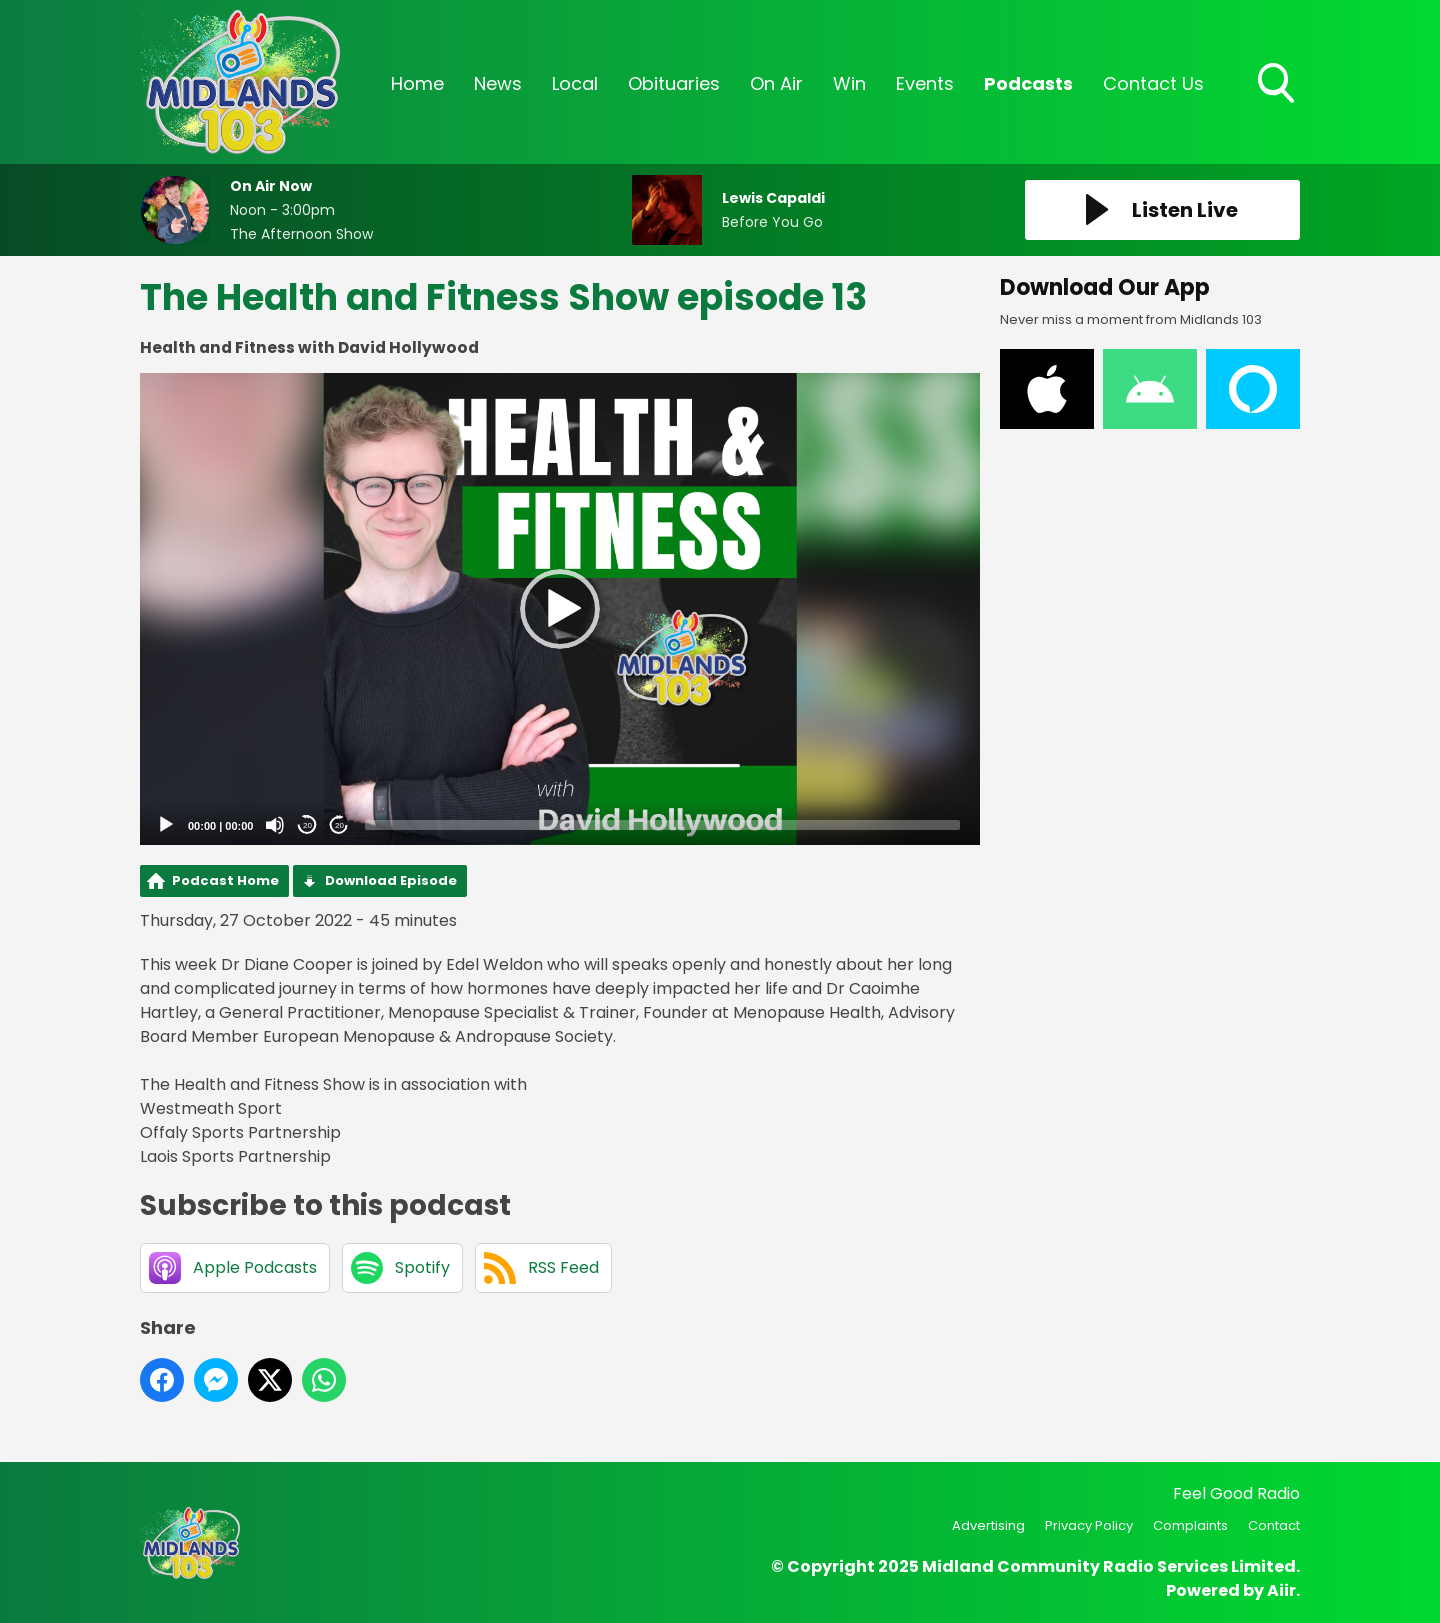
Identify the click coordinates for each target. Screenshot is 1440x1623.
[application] (560, 609)
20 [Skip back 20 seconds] (307, 825)
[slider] (662, 825)
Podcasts (1028, 83)
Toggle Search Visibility (1278, 85)
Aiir (1281, 1590)
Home (417, 83)
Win (849, 83)
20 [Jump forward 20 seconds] (339, 825)
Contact (1274, 1525)
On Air (776, 83)
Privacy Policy (1089, 1525)
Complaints (1190, 1525)
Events (925, 83)
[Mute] (275, 825)
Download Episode (391, 880)
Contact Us (1153, 83)
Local (575, 83)
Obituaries (674, 83)
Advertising (988, 1525)
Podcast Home (225, 880)
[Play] (166, 825)
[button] (560, 609)
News (498, 83)
